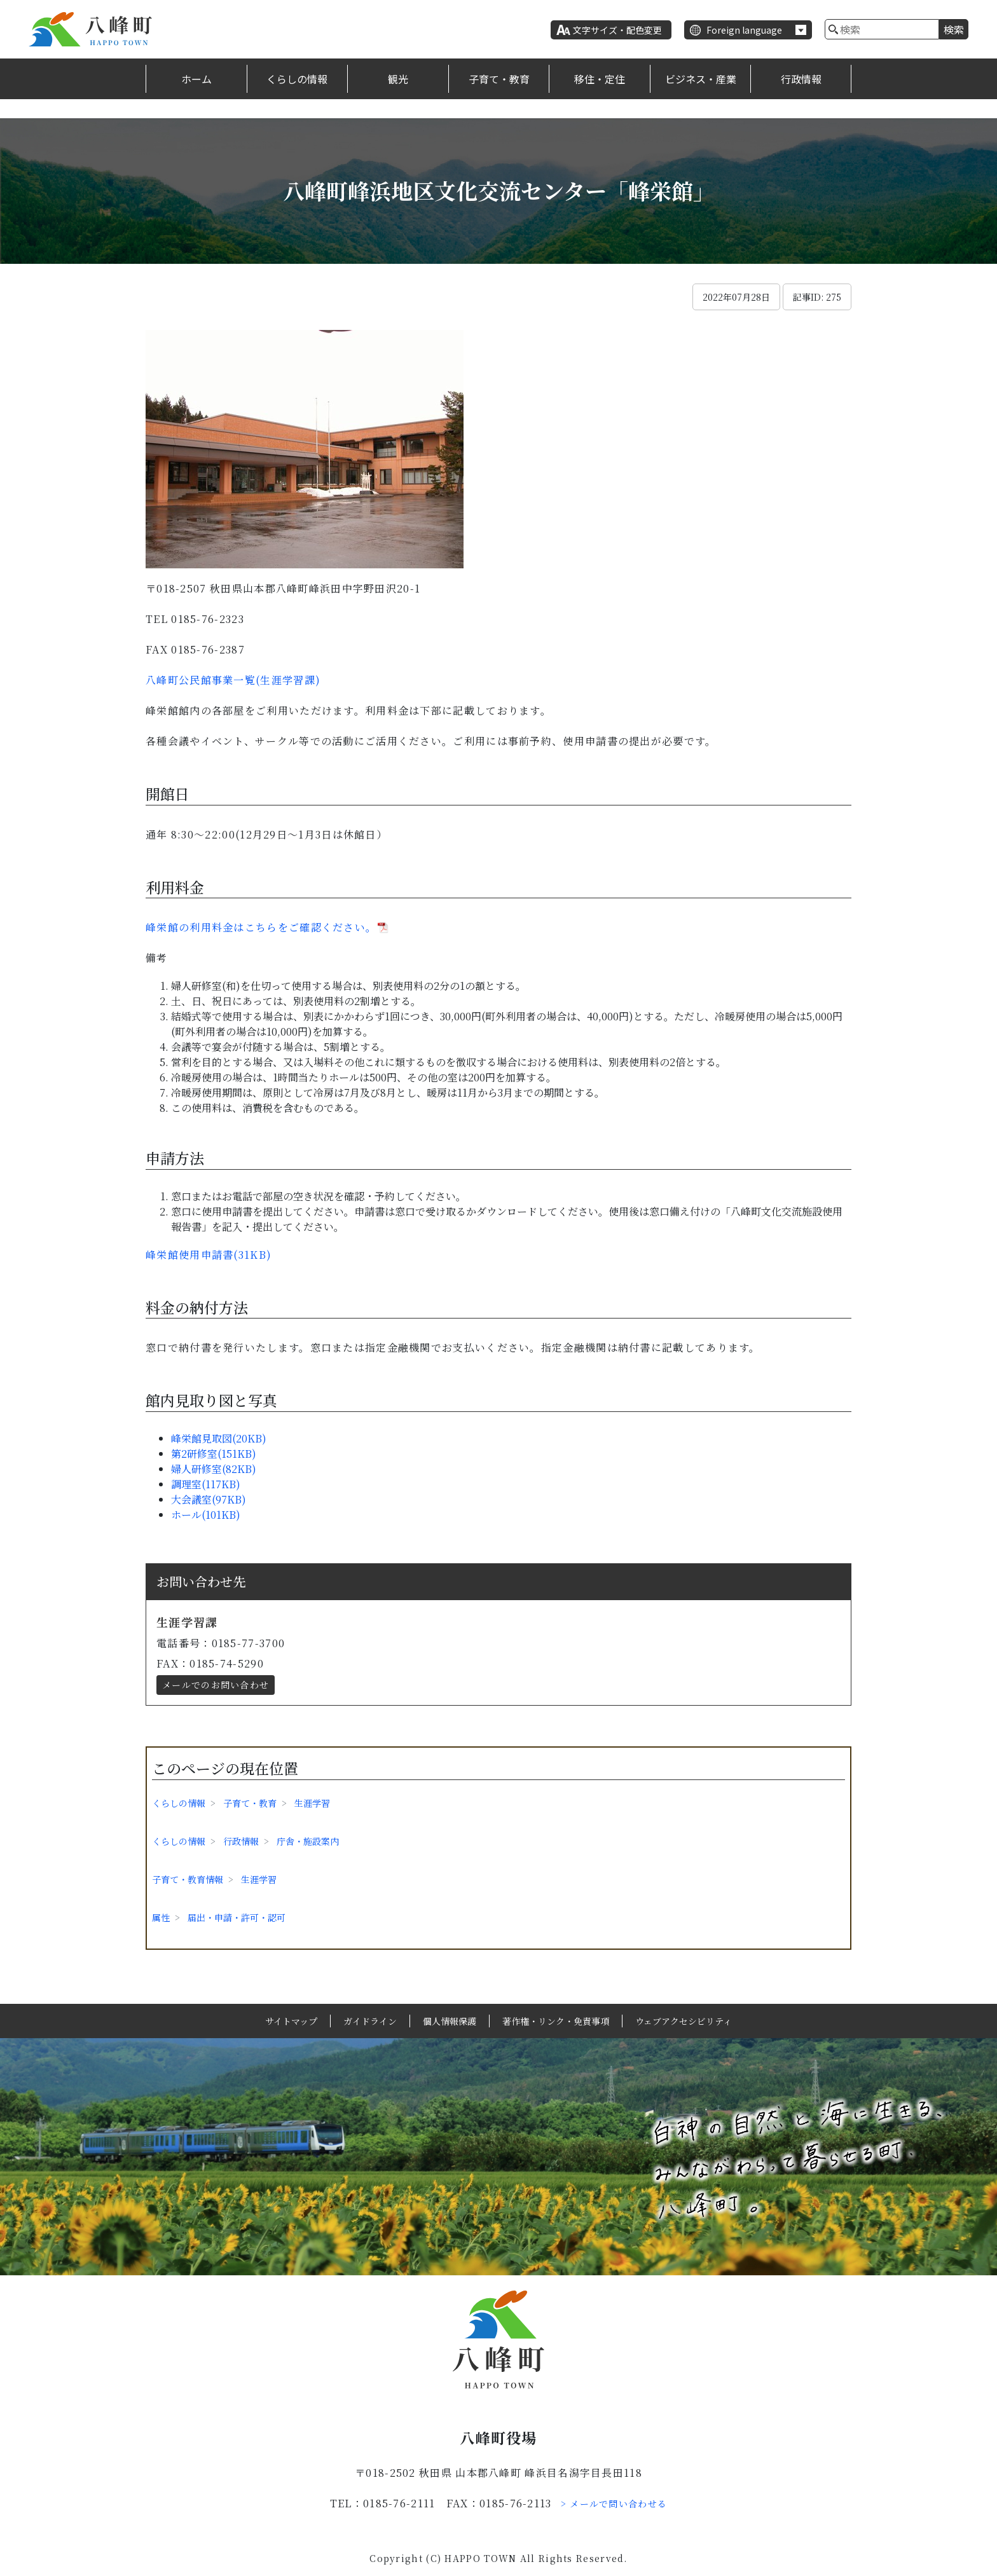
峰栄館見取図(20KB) (218, 1438)
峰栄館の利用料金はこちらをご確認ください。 (261, 927)
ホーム (196, 78)
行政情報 (801, 78)
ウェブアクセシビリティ (683, 2021)
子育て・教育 (499, 78)
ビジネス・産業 (700, 78)
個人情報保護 (449, 2021)
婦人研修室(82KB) (213, 1469)
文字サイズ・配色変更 (617, 30)
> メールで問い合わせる (614, 2503)
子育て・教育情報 (187, 1879)
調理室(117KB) (205, 1484)
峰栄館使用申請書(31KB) (209, 1254)
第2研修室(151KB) (213, 1453)
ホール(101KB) (205, 1514)
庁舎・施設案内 (308, 1841)
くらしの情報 (296, 78)
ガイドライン (370, 2021)
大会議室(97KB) (208, 1499)
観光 (398, 78)
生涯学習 (312, 1803)
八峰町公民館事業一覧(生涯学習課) (233, 680)
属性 (161, 1917)
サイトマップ (291, 2021)
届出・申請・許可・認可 (236, 1917)
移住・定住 (599, 78)
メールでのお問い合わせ (215, 1684)
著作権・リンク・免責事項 (555, 2021)
